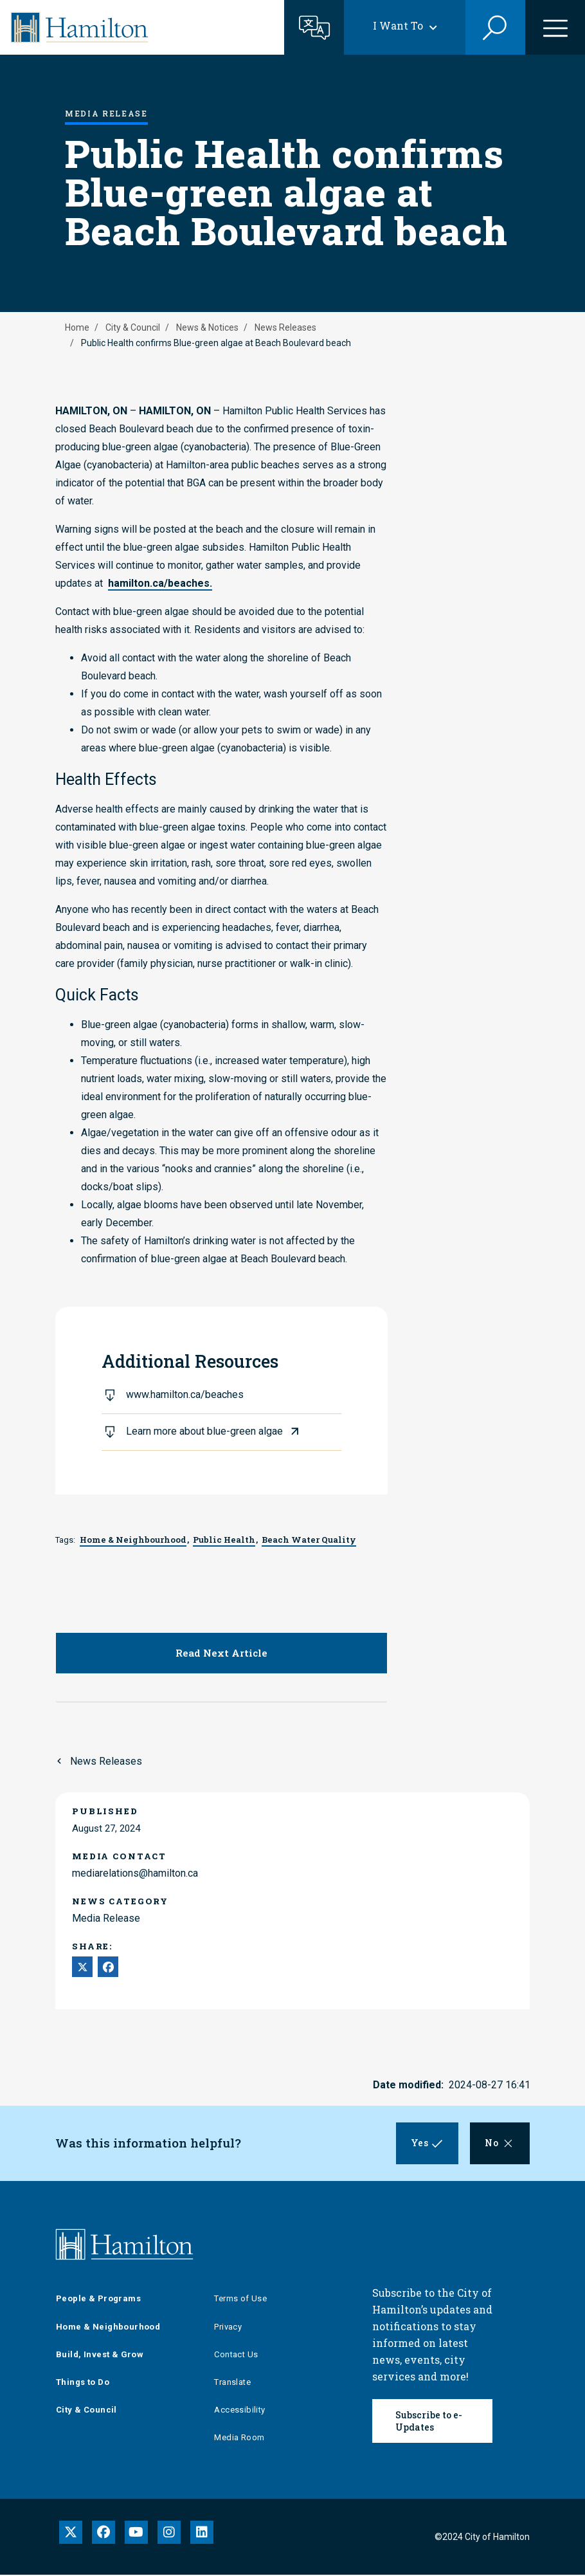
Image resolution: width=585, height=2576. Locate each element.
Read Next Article (221, 1652)
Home (77, 327)
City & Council (132, 327)
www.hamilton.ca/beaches (185, 1394)
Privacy (228, 2328)
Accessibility (239, 2411)
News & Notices (207, 327)
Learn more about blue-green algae (204, 1431)
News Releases (285, 327)
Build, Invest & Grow (99, 2355)
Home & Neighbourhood (108, 2328)
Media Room (239, 2439)
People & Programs (98, 2300)
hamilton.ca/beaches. (160, 583)
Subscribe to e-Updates (428, 2423)
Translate (232, 2383)
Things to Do (82, 2383)
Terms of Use (240, 2300)
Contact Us (236, 2355)
